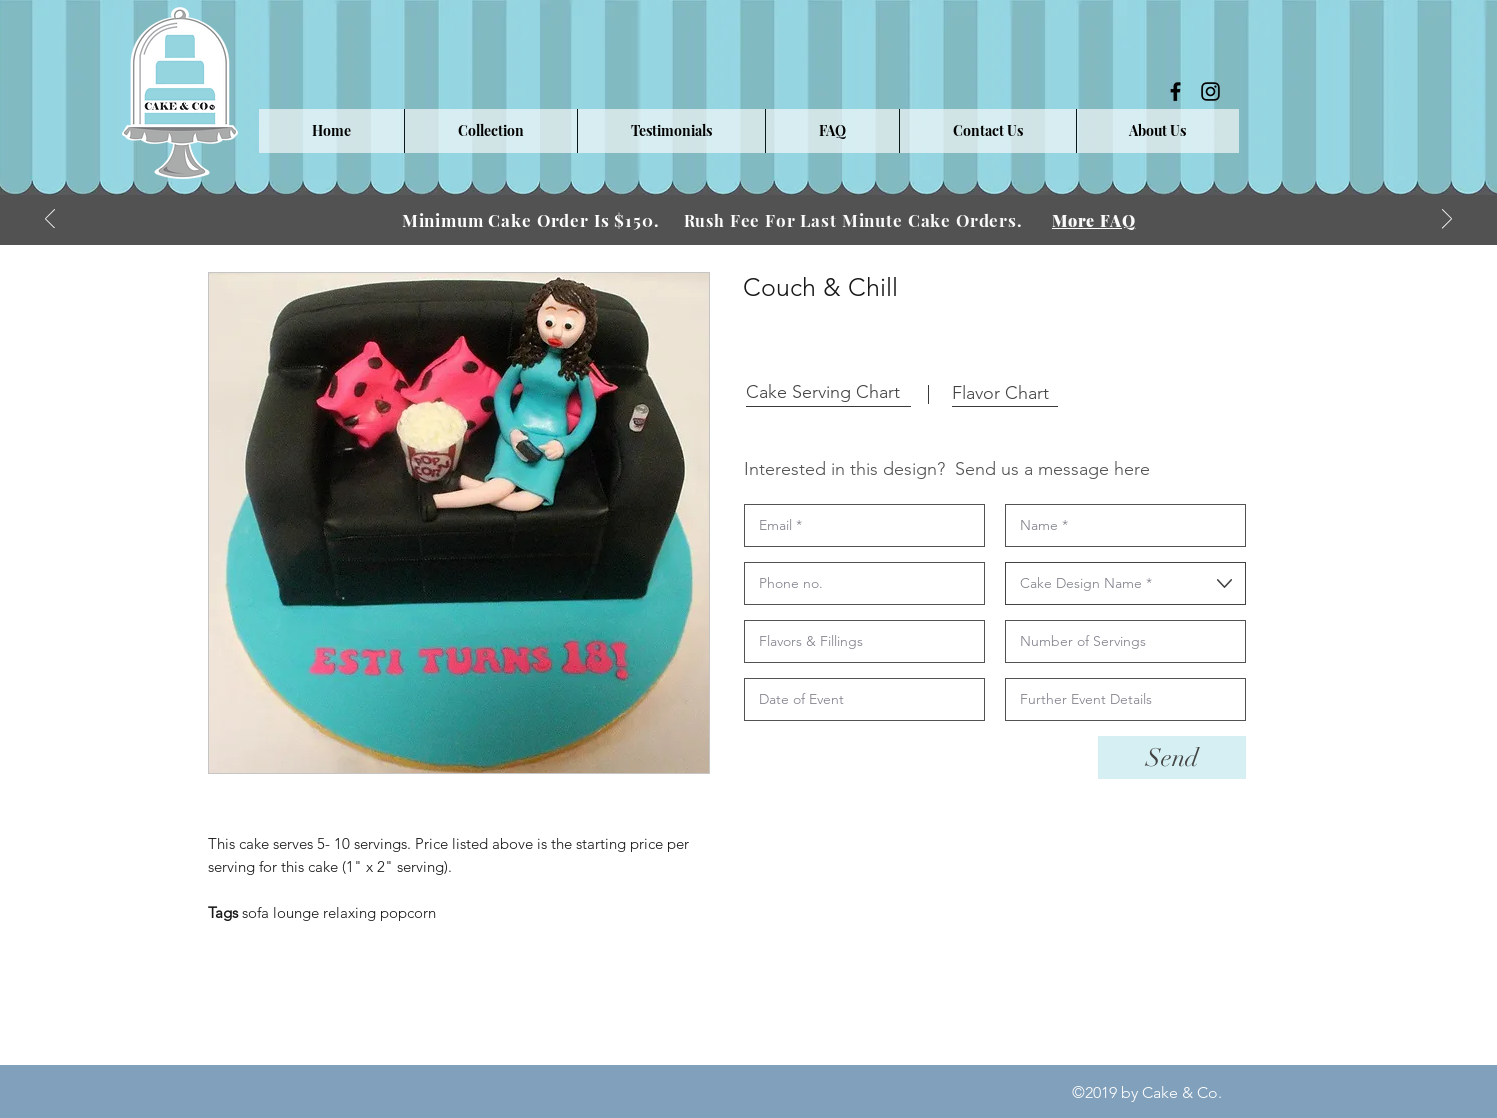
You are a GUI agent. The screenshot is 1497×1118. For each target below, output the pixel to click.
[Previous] (50, 220)
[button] (490, 131)
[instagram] (1210, 91)
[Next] (1447, 220)
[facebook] (1175, 91)
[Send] (1172, 757)
